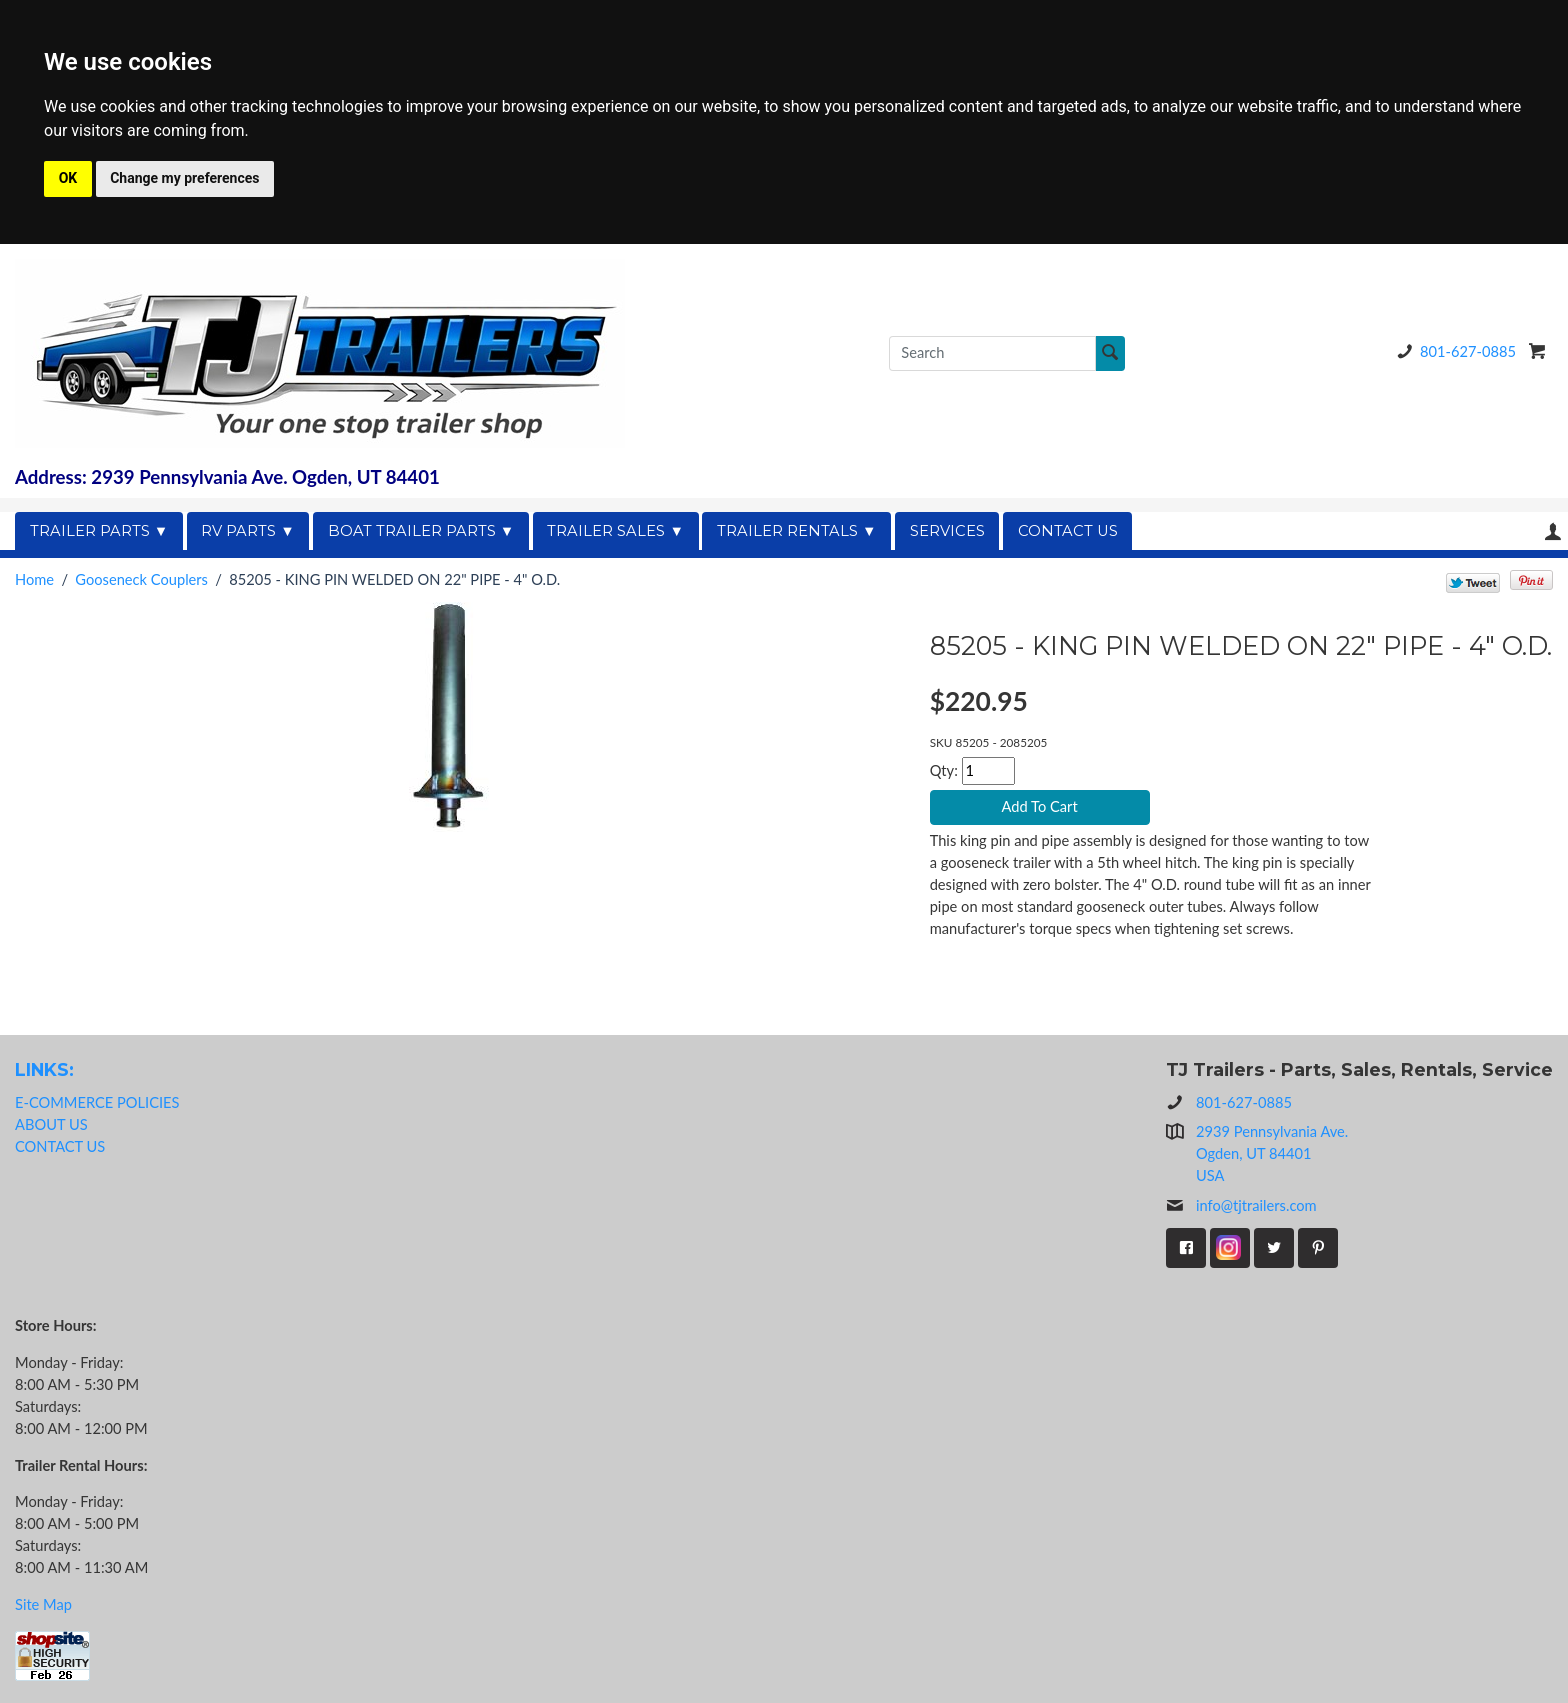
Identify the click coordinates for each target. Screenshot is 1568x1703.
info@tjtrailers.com (1241, 1206)
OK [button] (68, 178)
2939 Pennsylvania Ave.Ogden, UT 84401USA (1272, 1153)
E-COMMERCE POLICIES (97, 1102)
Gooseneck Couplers (141, 579)
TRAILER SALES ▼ (615, 531)
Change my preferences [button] (184, 178)
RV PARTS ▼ (248, 531)
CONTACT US (1068, 531)
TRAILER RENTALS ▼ (797, 531)
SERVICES (947, 531)
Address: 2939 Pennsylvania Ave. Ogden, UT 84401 (227, 477)
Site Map (43, 1604)
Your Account (1553, 531)
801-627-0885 (1453, 351)
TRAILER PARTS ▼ (99, 531)
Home (34, 579)
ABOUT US (51, 1124)
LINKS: (44, 1069)
